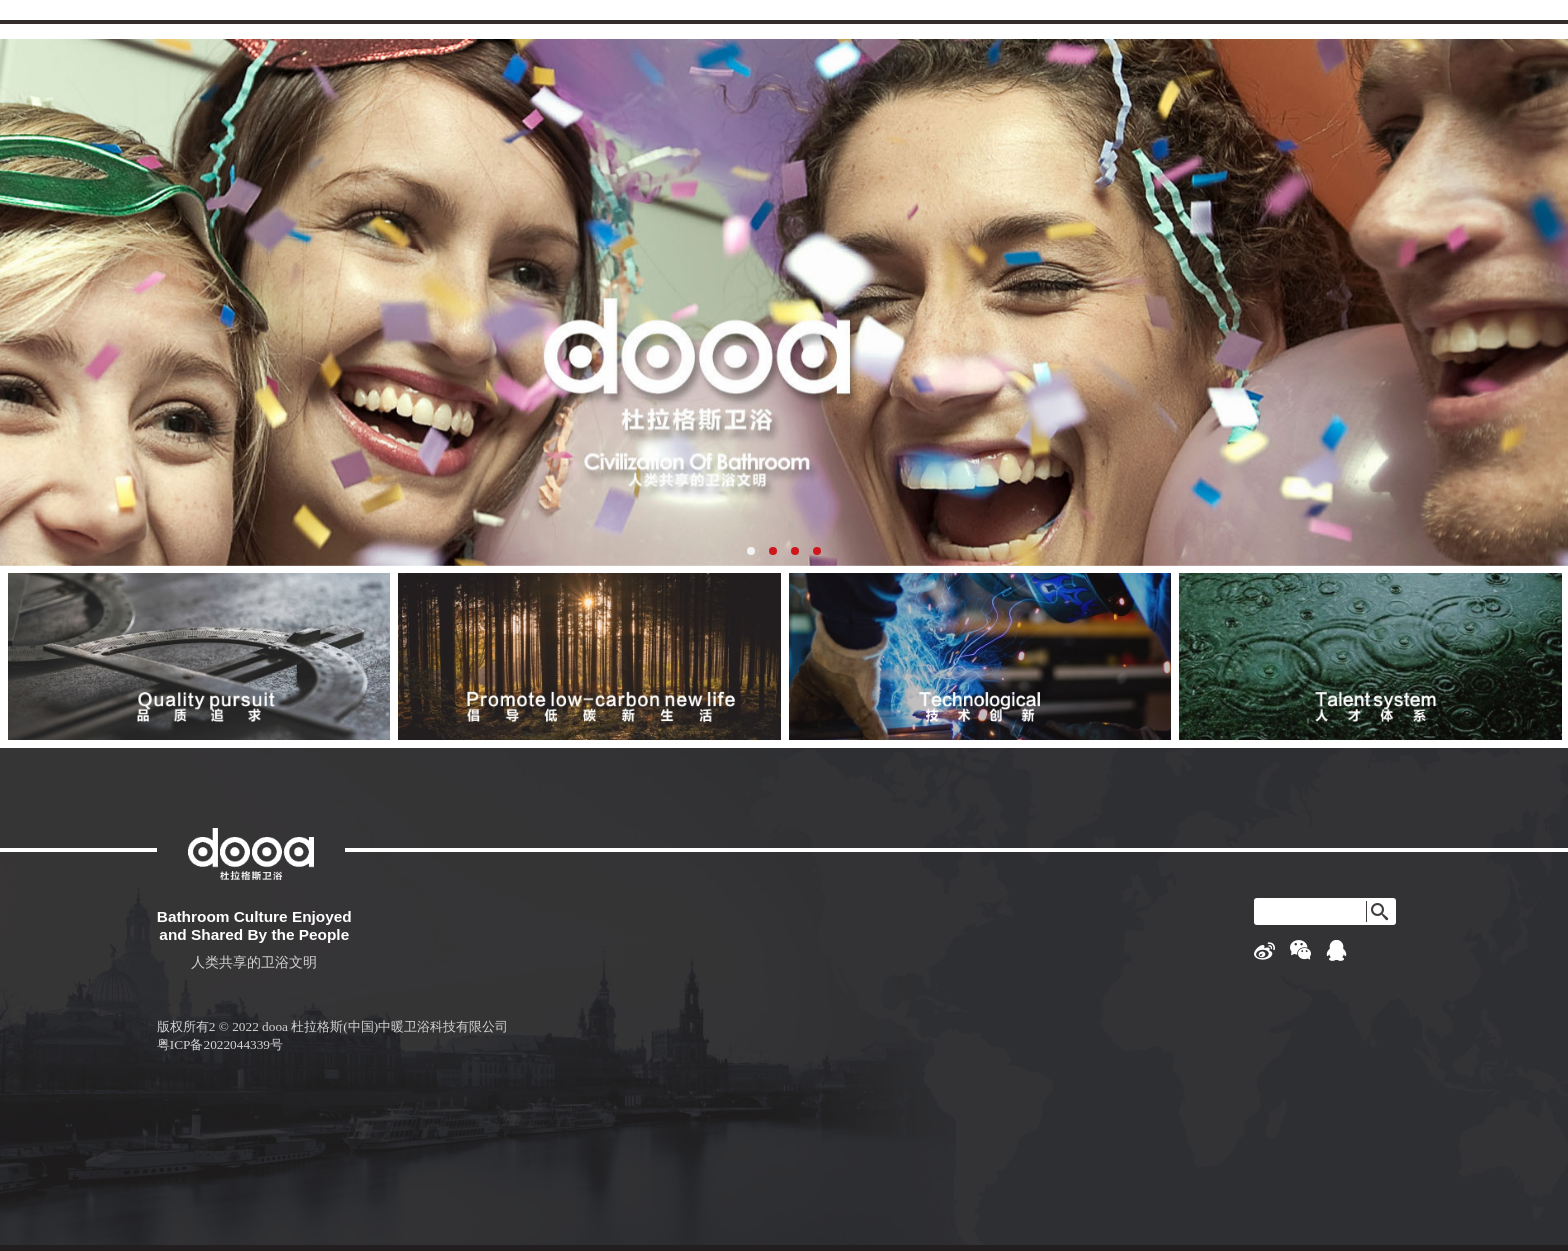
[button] (751, 551)
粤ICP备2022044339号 (220, 1044)
